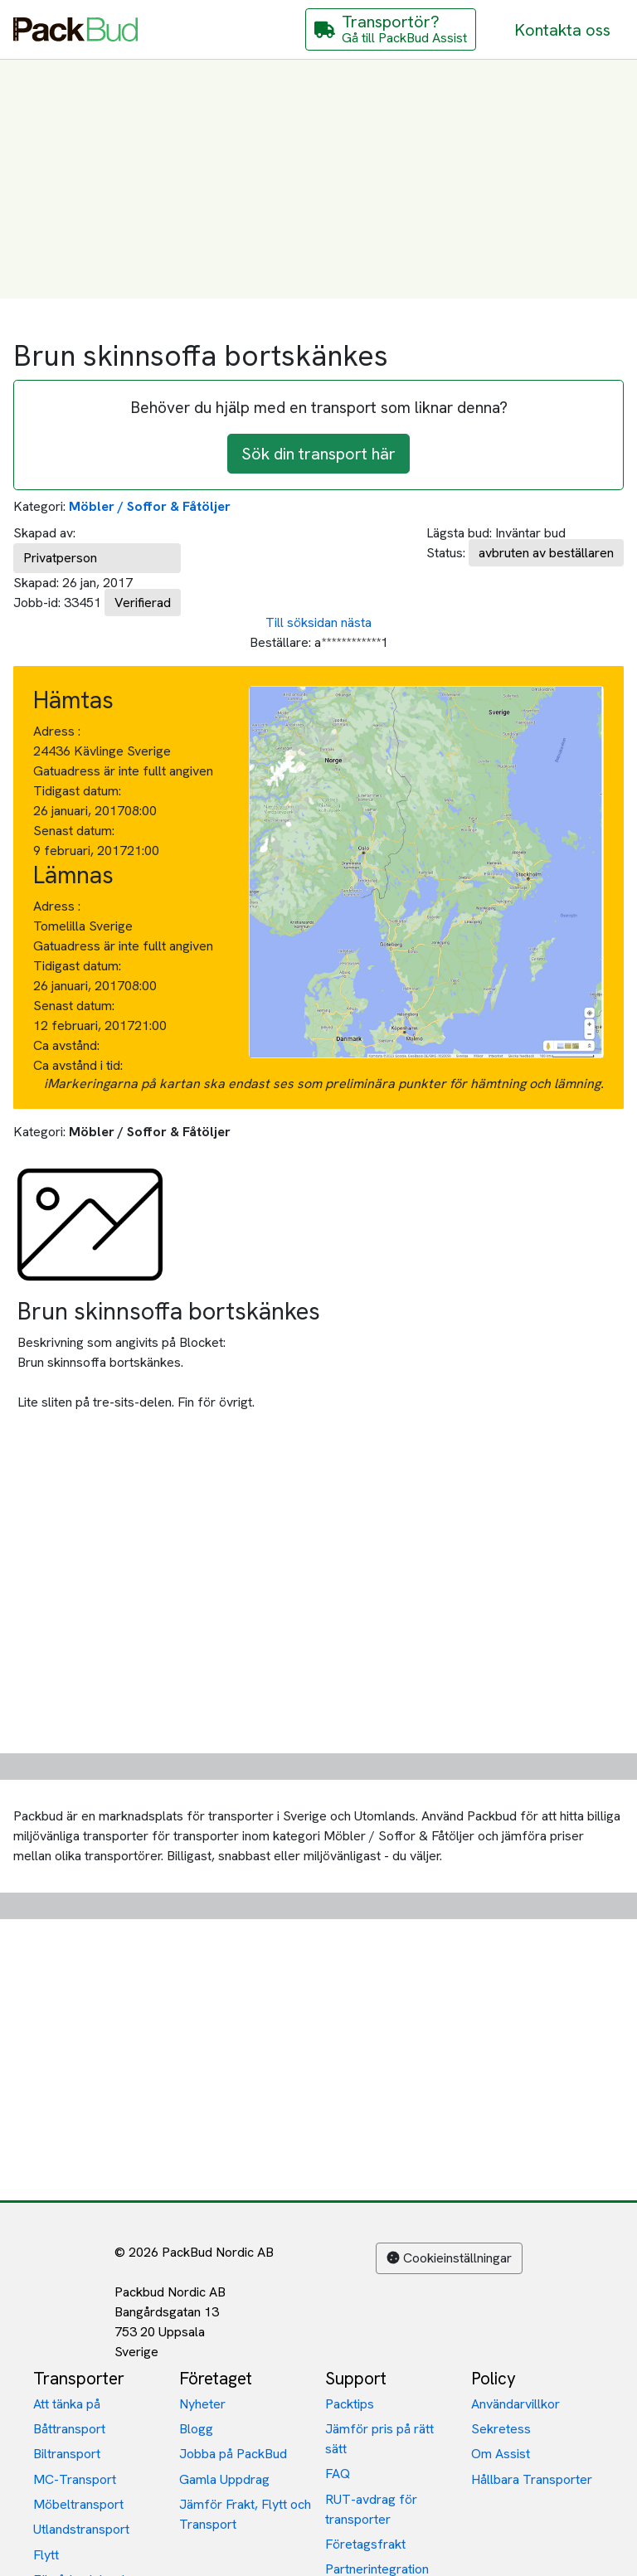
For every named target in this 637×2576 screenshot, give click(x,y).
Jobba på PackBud (233, 2453)
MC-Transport (74, 2479)
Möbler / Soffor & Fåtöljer (150, 506)
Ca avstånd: (68, 1045)
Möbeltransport (78, 2504)
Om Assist (500, 2453)
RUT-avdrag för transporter (371, 2509)
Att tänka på (66, 2404)
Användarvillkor (515, 2404)
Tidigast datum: (77, 791)
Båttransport (69, 2428)
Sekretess (501, 2428)
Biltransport (66, 2453)
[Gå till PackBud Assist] (390, 29)
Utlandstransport (81, 2529)
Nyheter (202, 2404)
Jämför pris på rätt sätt (379, 2438)
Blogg (196, 2428)
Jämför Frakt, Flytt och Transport (245, 2514)
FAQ (337, 2473)
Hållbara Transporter (531, 2479)
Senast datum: (73, 830)
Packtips (349, 2404)
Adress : (56, 731)
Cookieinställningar (449, 2258)
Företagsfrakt (365, 2544)
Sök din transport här (318, 453)
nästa (356, 622)
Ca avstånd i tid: (79, 1065)
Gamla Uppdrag (224, 2479)
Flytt (46, 2555)
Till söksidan (301, 622)
